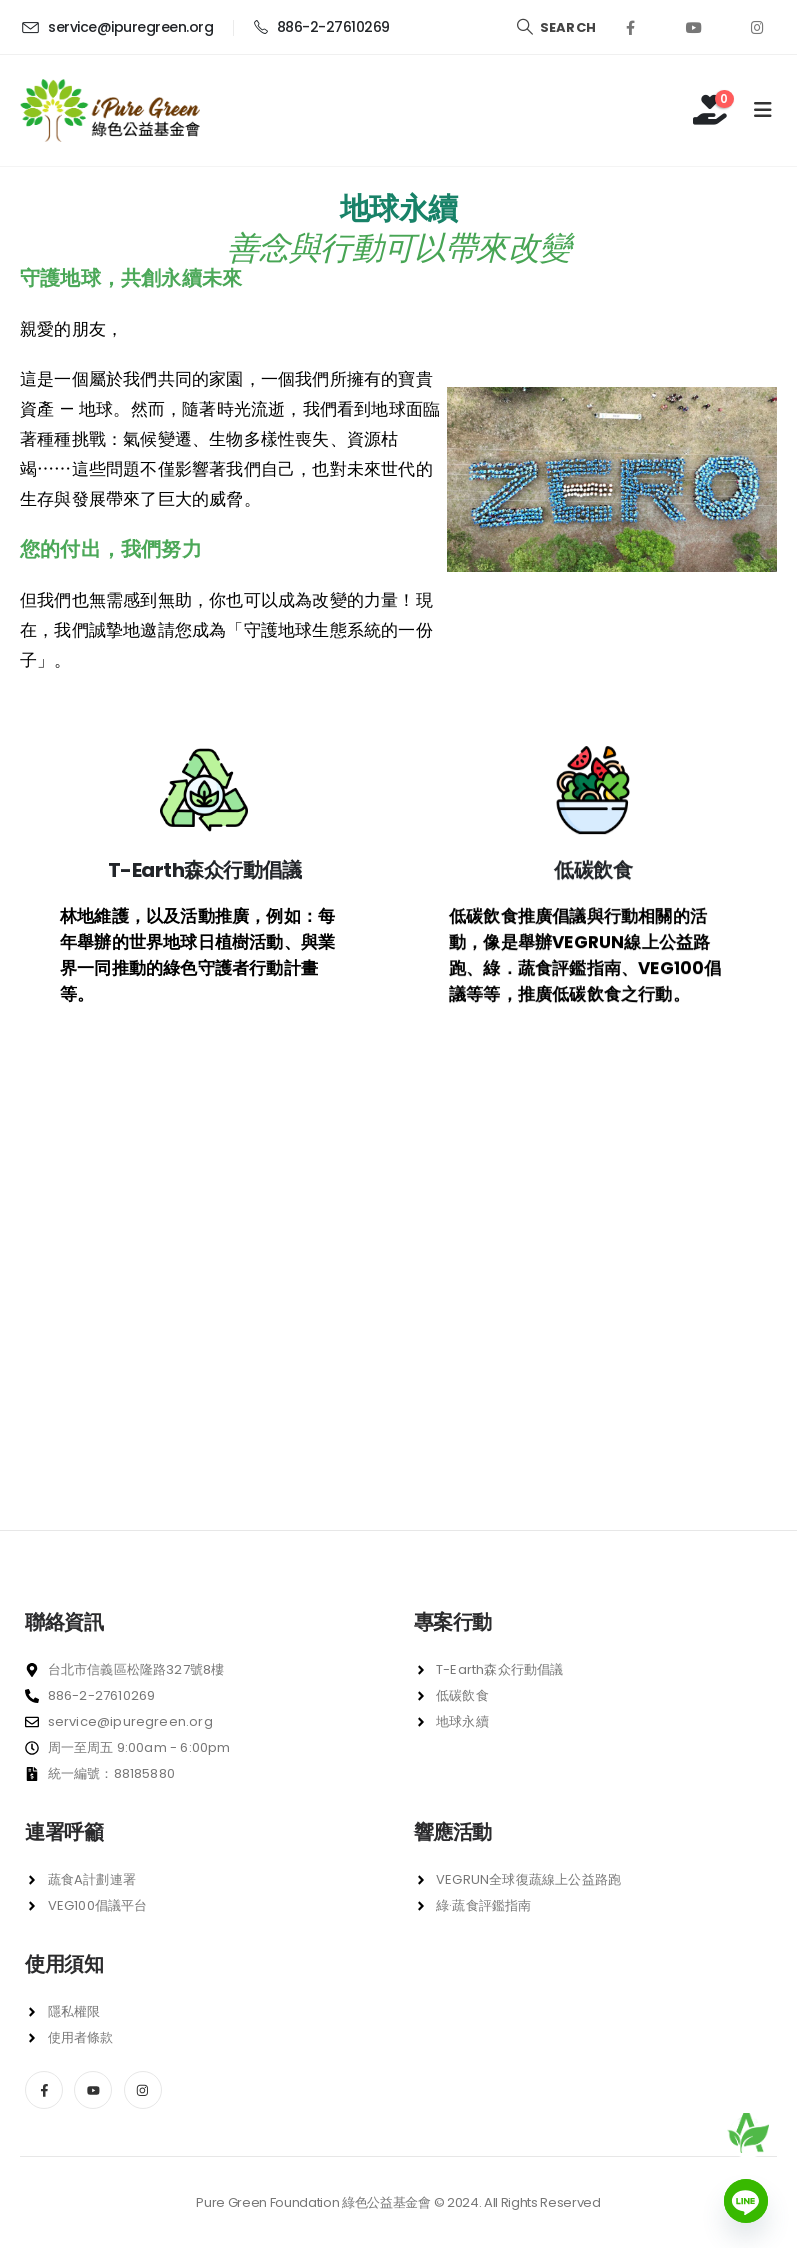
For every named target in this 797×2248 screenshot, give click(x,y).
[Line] (746, 2201)
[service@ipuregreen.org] (116, 27)
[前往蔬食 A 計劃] (748, 2133)
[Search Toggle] (556, 27)
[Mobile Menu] (763, 110)
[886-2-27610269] (321, 27)
